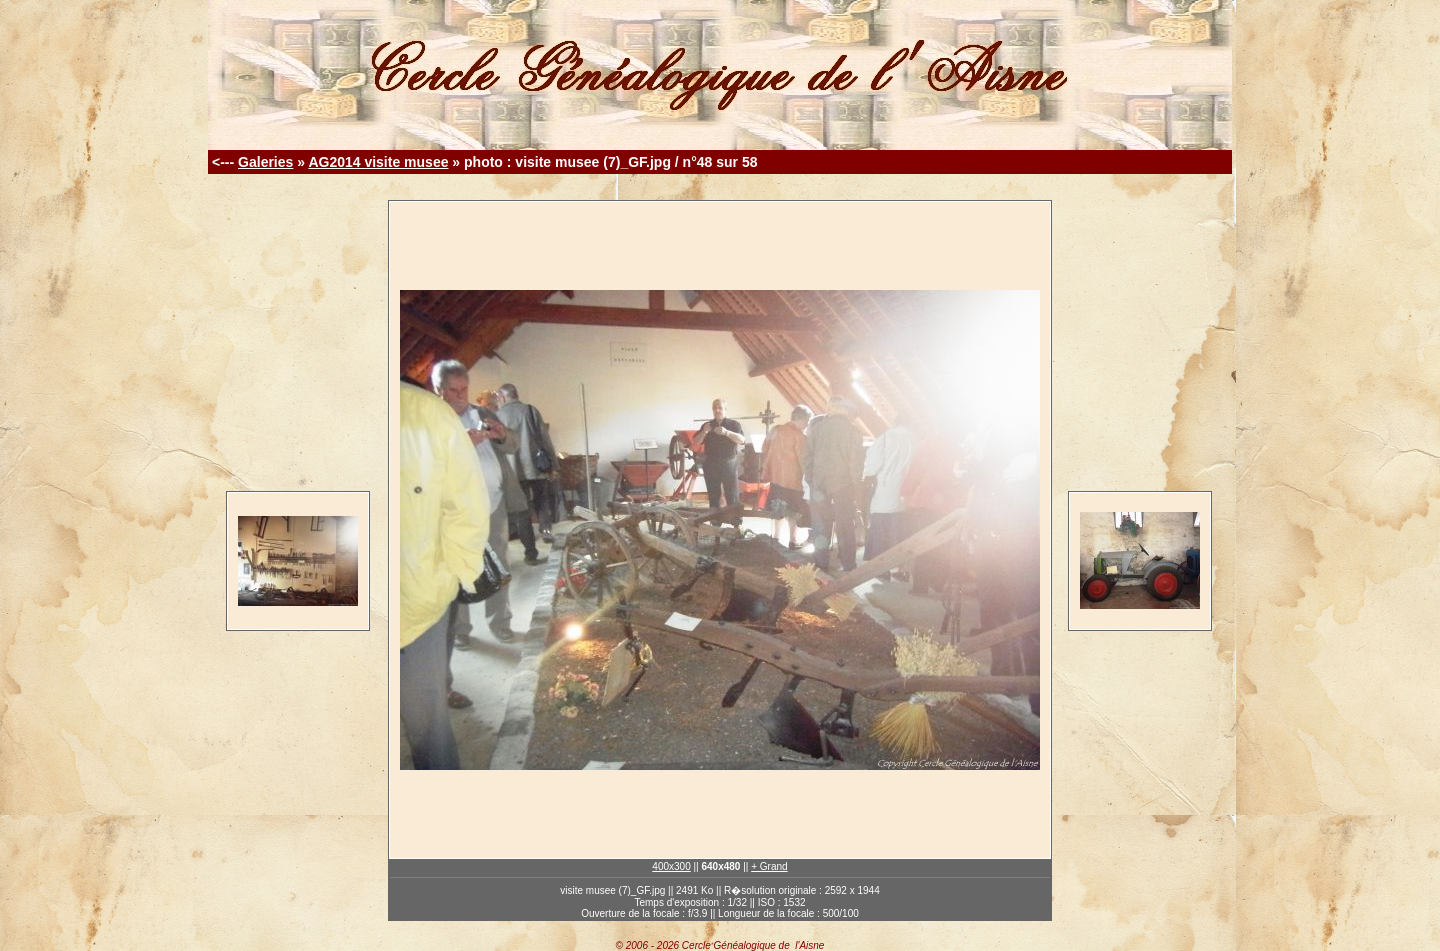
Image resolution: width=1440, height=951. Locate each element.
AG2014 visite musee (378, 162)
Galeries (265, 162)
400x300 (671, 866)
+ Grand (769, 866)
